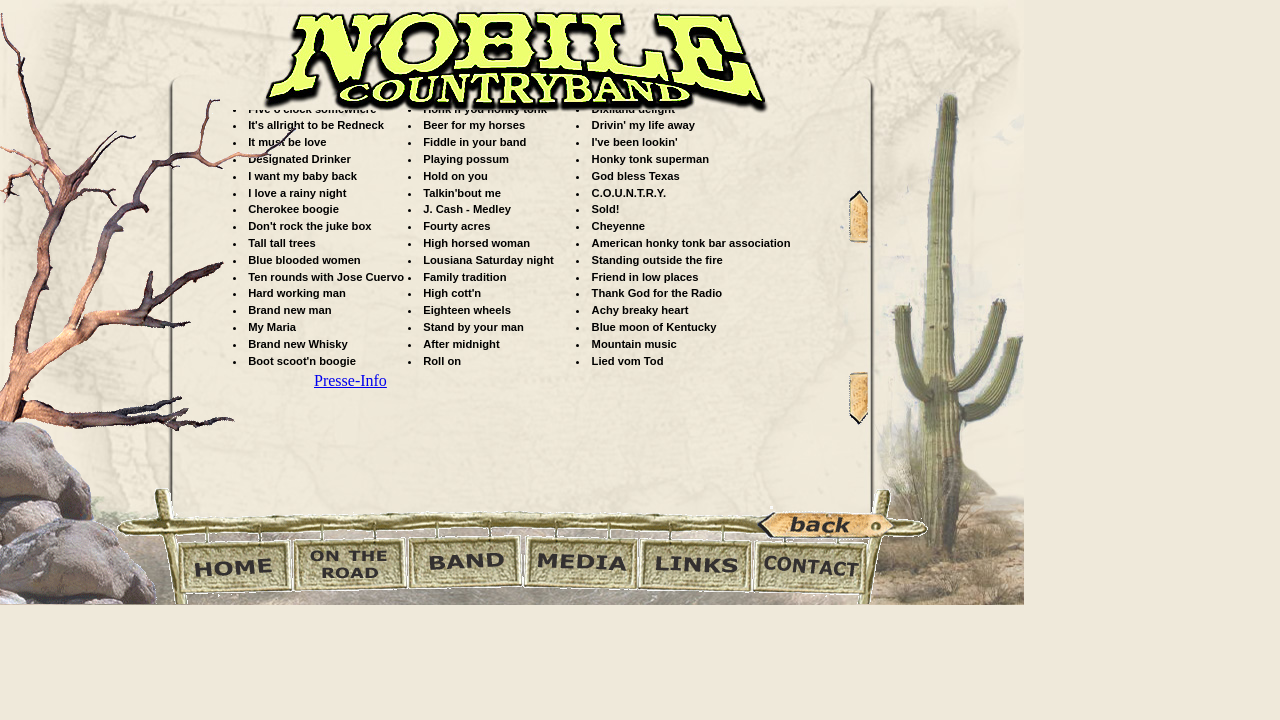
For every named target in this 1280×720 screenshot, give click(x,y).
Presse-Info (350, 380)
